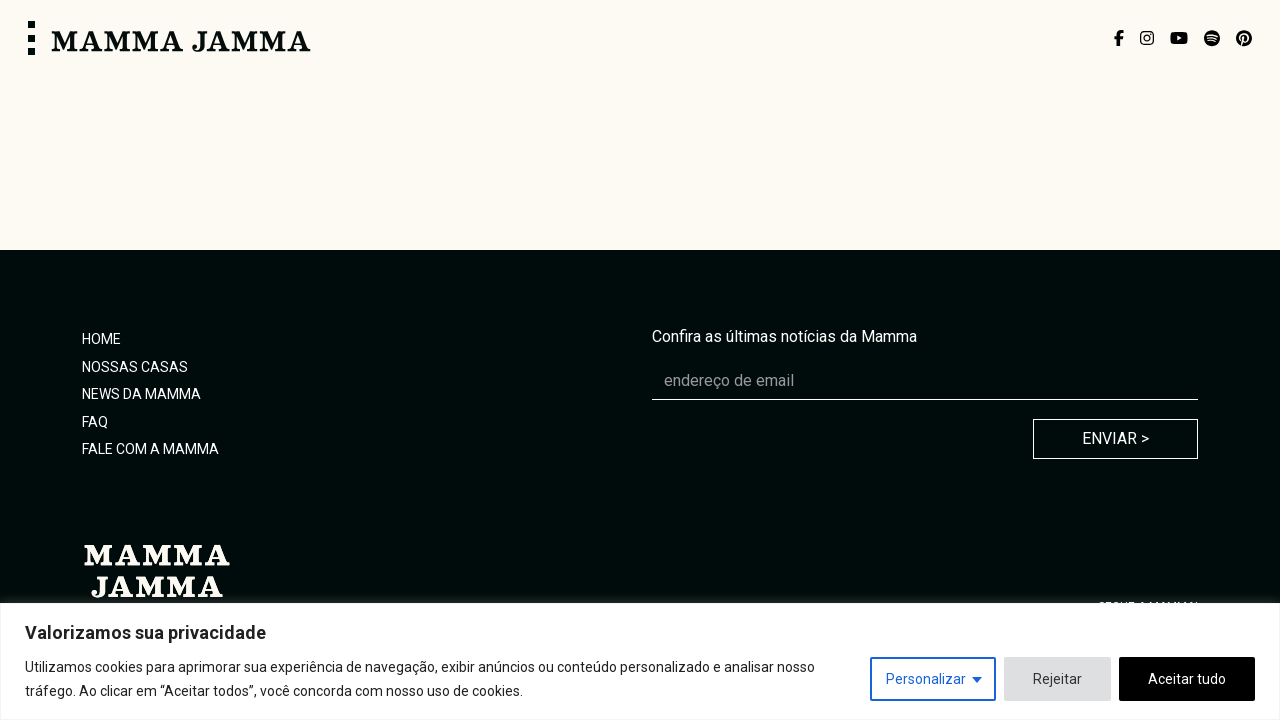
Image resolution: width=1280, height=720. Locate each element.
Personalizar (926, 679)
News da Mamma (141, 394)
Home (101, 339)
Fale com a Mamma (150, 449)
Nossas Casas (135, 367)
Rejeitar (1057, 679)
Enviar (1115, 438)
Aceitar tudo (1187, 679)
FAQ (95, 422)
